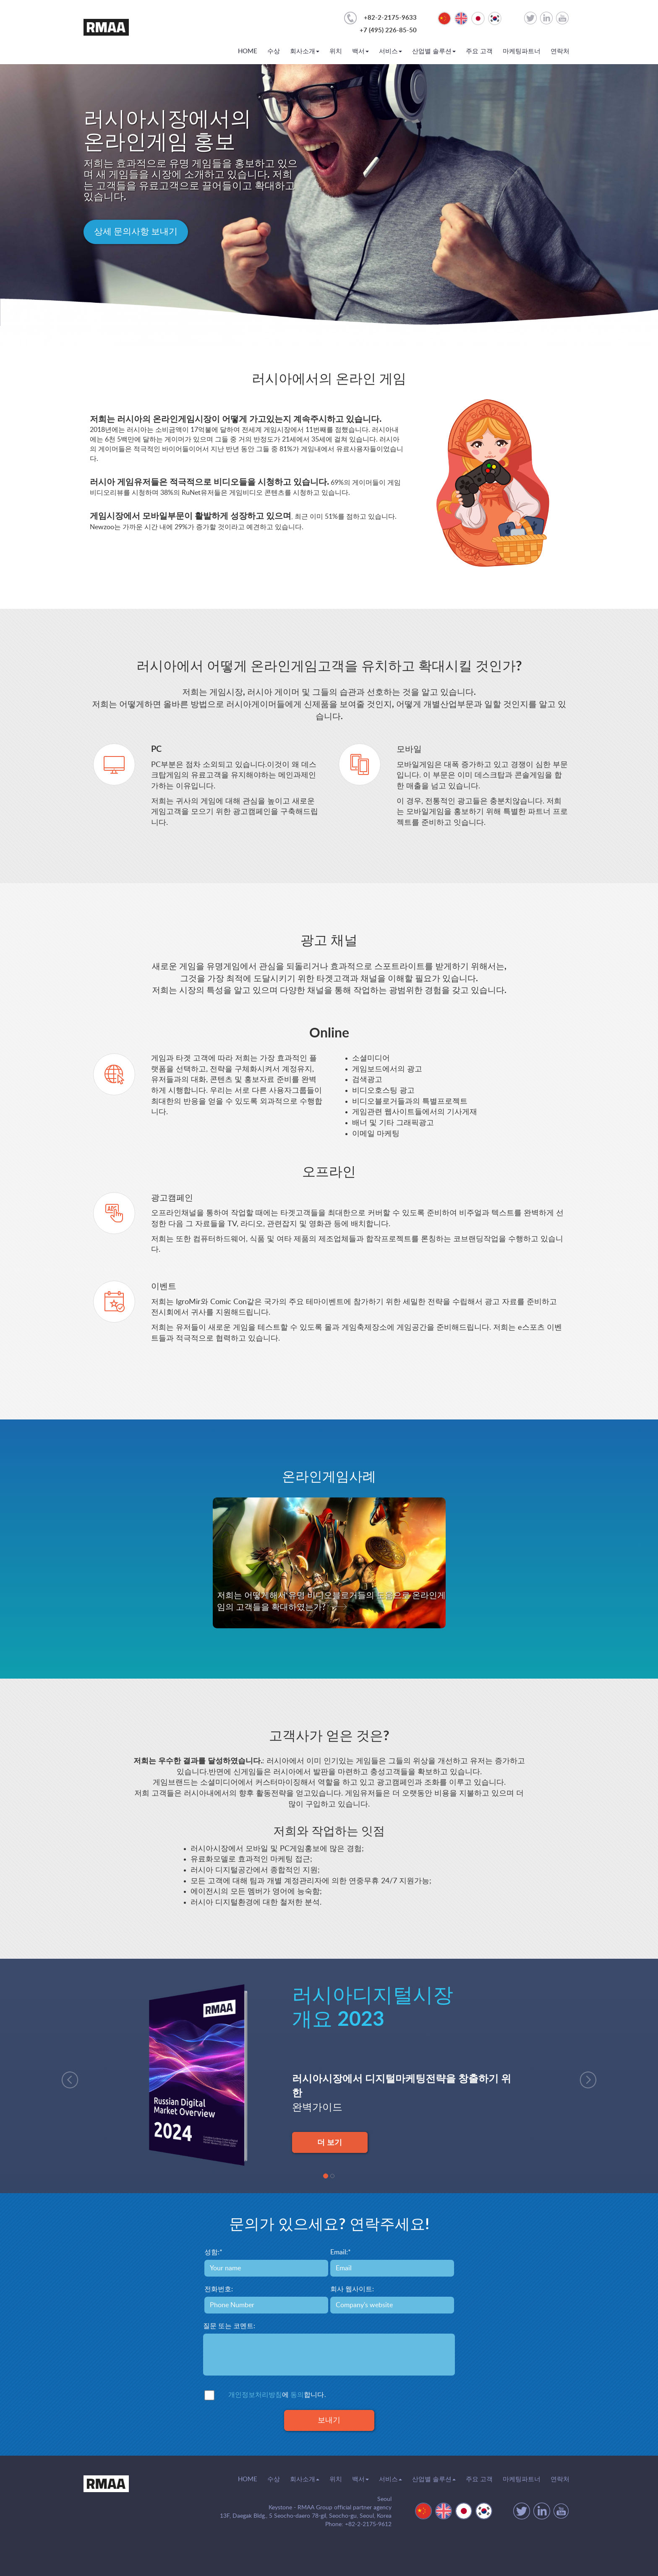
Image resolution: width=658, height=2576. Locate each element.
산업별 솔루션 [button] (434, 51)
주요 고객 (479, 51)
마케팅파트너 (521, 51)
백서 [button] (360, 51)
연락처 (560, 51)
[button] (66, 2076)
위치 (335, 51)
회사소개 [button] (304, 51)
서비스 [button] (390, 51)
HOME (247, 51)
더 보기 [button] (329, 2142)
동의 (297, 2394)
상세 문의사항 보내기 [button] (136, 231)
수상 (273, 51)
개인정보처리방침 (255, 2394)
